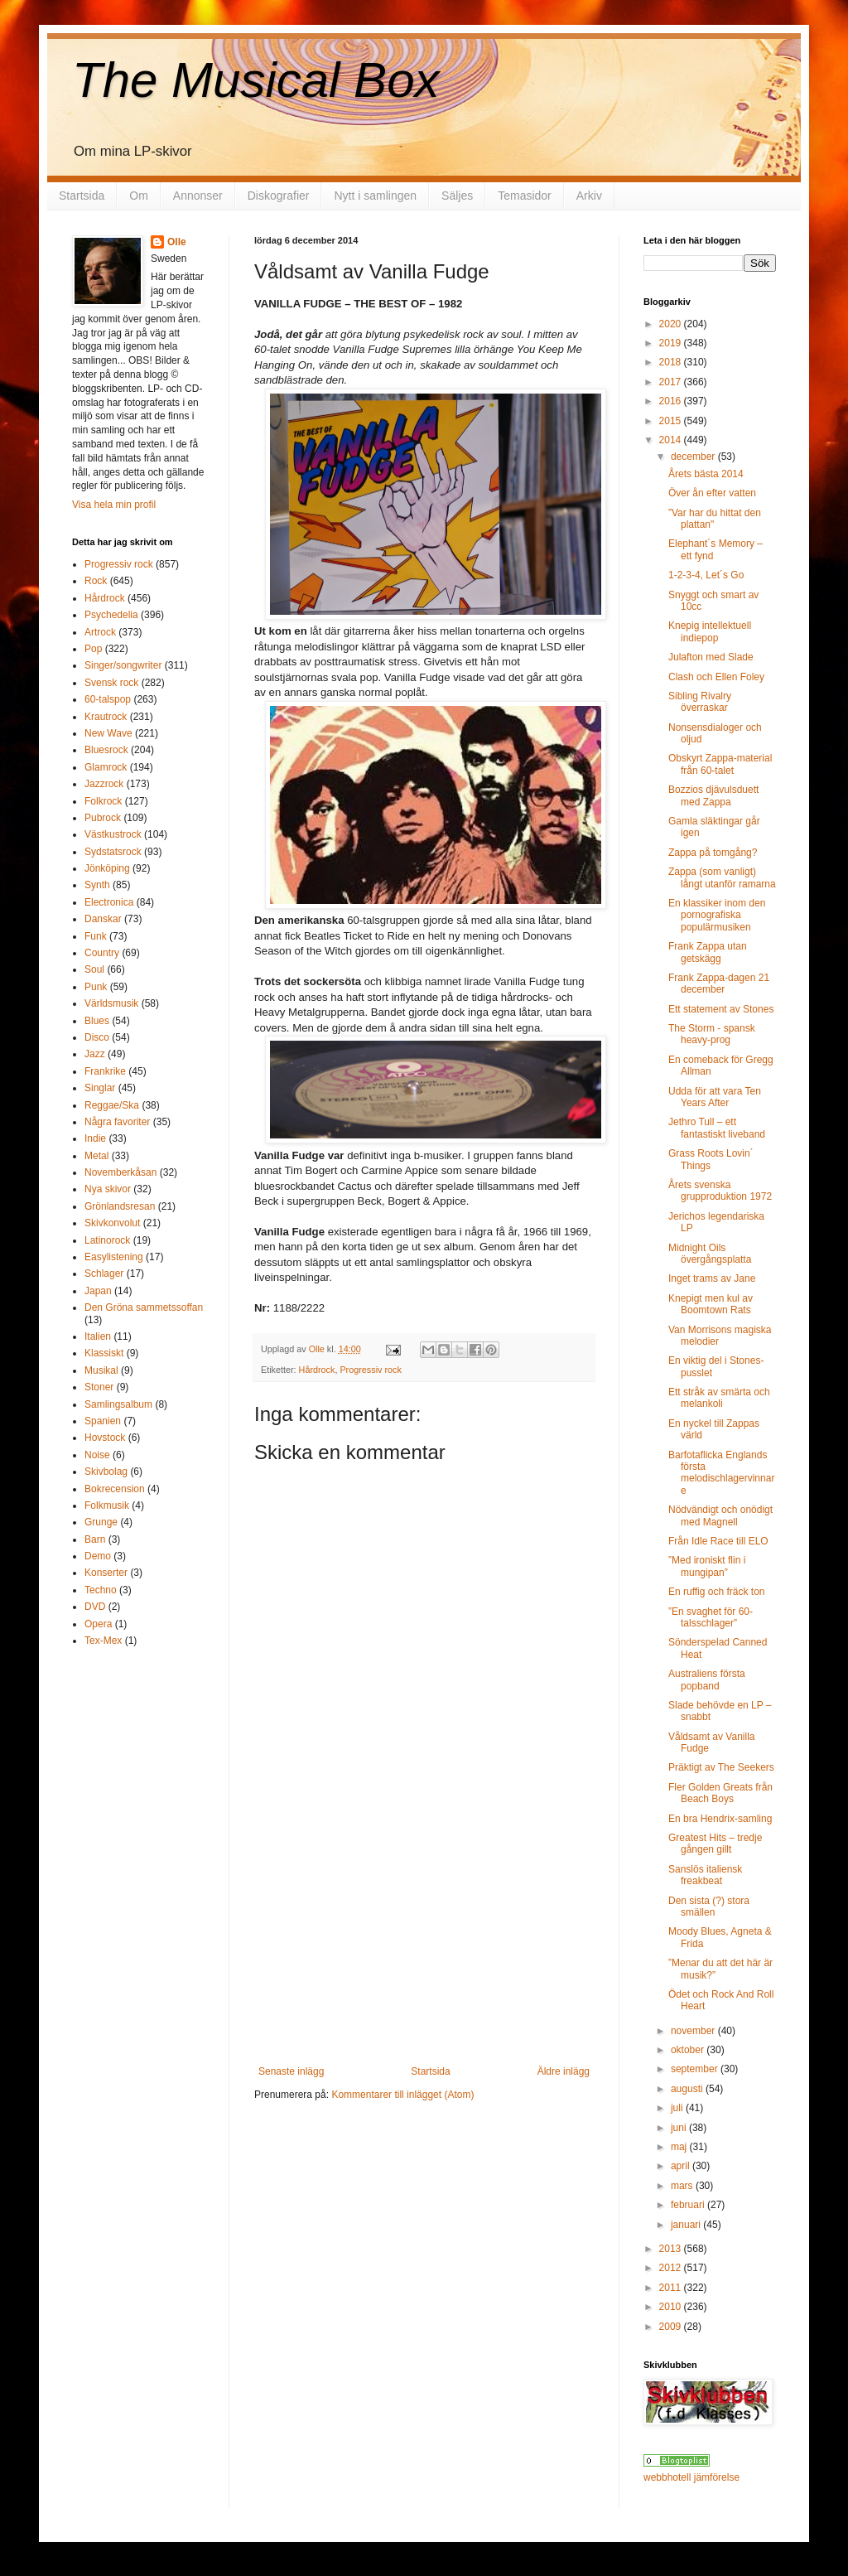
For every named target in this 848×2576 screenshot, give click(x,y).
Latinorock (107, 1240)
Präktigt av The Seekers (721, 1767)
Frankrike (105, 1071)
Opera (98, 1624)
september (695, 2069)
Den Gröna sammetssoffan (143, 1307)
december (694, 456)
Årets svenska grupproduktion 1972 (720, 1190)
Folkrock (103, 801)
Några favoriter (117, 1122)
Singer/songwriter (122, 665)
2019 (671, 343)
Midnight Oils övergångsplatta (709, 1253)
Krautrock (105, 717)
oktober (688, 2050)
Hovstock (104, 1437)
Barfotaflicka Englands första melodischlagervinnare (721, 1472)
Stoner (98, 1387)
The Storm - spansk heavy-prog (711, 1034)
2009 (671, 2326)
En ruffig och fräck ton (716, 1591)
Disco (96, 1037)
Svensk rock (111, 683)
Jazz (94, 1054)
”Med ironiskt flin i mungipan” (706, 1566)
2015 (671, 421)
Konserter (106, 1572)
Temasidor (525, 195)
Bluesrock (106, 750)
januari (687, 2224)
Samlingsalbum (118, 1404)
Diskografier (279, 195)
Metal (96, 1156)
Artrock (100, 632)
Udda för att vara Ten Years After (714, 1097)
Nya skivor (107, 1189)
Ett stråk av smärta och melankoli (719, 1397)
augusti (688, 2089)
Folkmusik (106, 1505)
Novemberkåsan (120, 1172)
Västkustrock (113, 834)
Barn (94, 1539)
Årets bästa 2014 (706, 474)
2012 (671, 2268)
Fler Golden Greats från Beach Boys (720, 1793)
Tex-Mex (103, 1640)
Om (138, 195)
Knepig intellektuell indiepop (709, 631)
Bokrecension (114, 1489)
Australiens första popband (706, 1679)
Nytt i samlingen (375, 195)
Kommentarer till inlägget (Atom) (402, 2094)
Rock (95, 581)
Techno (100, 1590)
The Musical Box (256, 80)
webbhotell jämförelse (691, 2477)
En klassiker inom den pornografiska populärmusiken (716, 915)
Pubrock (102, 818)
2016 (671, 401)
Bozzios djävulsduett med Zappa (713, 795)
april (681, 2166)
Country (101, 953)
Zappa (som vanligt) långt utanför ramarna (722, 877)
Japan (98, 1291)
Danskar (103, 919)
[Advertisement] (424, 1941)
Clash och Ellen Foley (716, 677)
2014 (671, 440)
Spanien (102, 1421)
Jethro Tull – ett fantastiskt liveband (716, 1127)
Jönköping (107, 868)
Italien (97, 1336)
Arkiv (589, 195)
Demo (97, 1556)
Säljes (457, 195)
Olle (176, 242)
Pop (93, 649)
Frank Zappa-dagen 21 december (718, 983)
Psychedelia (111, 615)
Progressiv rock (370, 1370)
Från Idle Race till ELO (718, 1541)
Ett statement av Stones (720, 1009)
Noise (97, 1455)
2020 (671, 324)
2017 (671, 382)
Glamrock (105, 767)
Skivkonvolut (112, 1223)
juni (680, 2128)
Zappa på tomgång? (712, 852)
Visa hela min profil (114, 504)
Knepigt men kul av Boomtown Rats (710, 1304)
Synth (97, 885)
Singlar (99, 1088)
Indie (95, 1138)
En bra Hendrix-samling (720, 1818)
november (694, 2031)
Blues (96, 1021)
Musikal (101, 1370)
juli (678, 2108)
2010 (671, 2307)
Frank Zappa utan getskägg (707, 952)
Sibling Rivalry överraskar (699, 701)
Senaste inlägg (291, 2071)
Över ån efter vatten (712, 493)
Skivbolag (106, 1471)
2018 (671, 362)
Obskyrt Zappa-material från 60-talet (720, 764)
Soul (94, 969)
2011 (671, 2287)
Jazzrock (103, 784)
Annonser (198, 195)
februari (689, 2205)
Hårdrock (317, 1370)
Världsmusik (111, 1003)
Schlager (103, 1273)
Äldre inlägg (563, 2071)
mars (683, 2186)
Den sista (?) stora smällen (708, 1906)
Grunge (101, 1522)
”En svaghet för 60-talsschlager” (710, 1617)
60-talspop (107, 699)
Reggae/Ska (111, 1105)
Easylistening (113, 1257)
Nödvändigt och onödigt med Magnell (720, 1515)
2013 (671, 2249)
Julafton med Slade (711, 657)
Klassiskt (103, 1353)
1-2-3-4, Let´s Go (706, 575)
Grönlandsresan (119, 1206)
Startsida (81, 195)
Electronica (108, 902)
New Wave (108, 733)
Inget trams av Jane (711, 1278)
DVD (94, 1606)
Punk (95, 987)
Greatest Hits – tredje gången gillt (715, 1843)
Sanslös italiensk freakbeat (705, 1875)
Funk (95, 936)
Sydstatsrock (113, 852)
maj (680, 2147)
